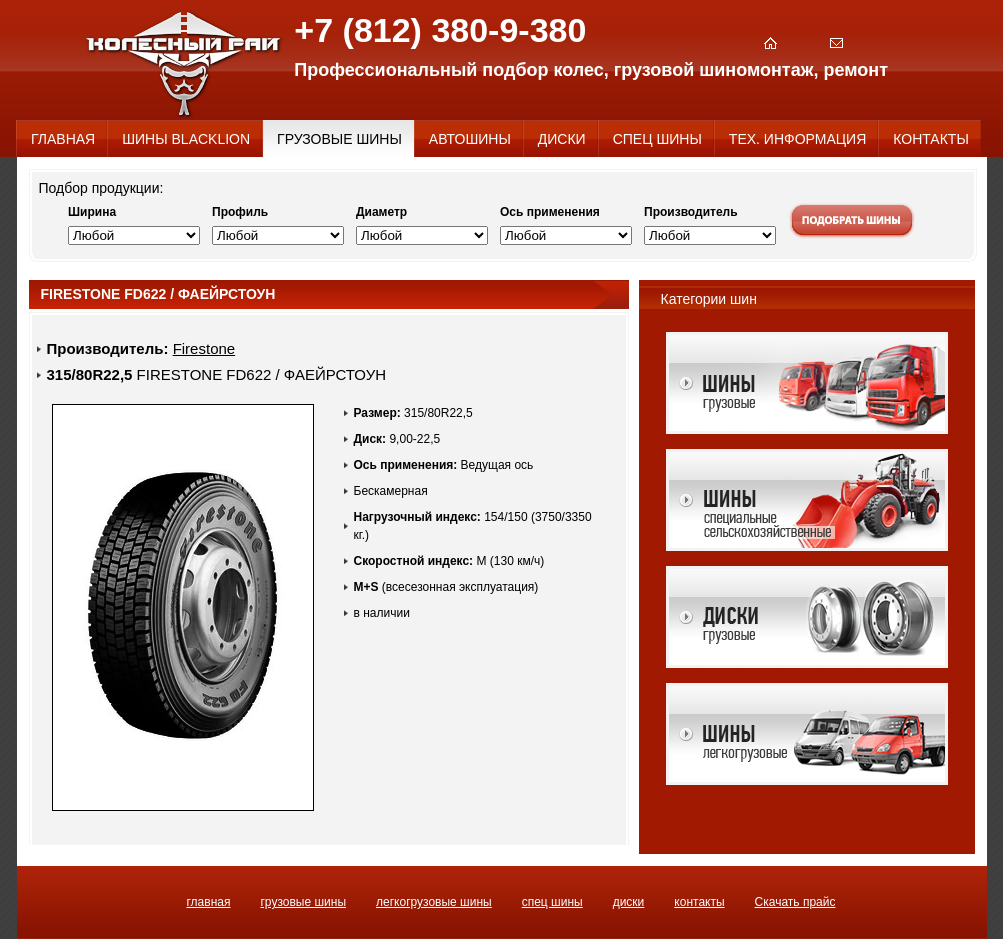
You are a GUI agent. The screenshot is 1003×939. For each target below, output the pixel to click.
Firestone (204, 348)
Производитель (691, 212)
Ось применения (550, 212)
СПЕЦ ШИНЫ (552, 902)
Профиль (240, 212)
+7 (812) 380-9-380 (440, 30)
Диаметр (381, 212)
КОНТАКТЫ (699, 902)
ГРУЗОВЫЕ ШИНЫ (303, 902)
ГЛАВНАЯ (209, 902)
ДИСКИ (629, 902)
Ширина (92, 212)
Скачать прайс (795, 902)
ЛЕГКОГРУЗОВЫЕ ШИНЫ (434, 902)
